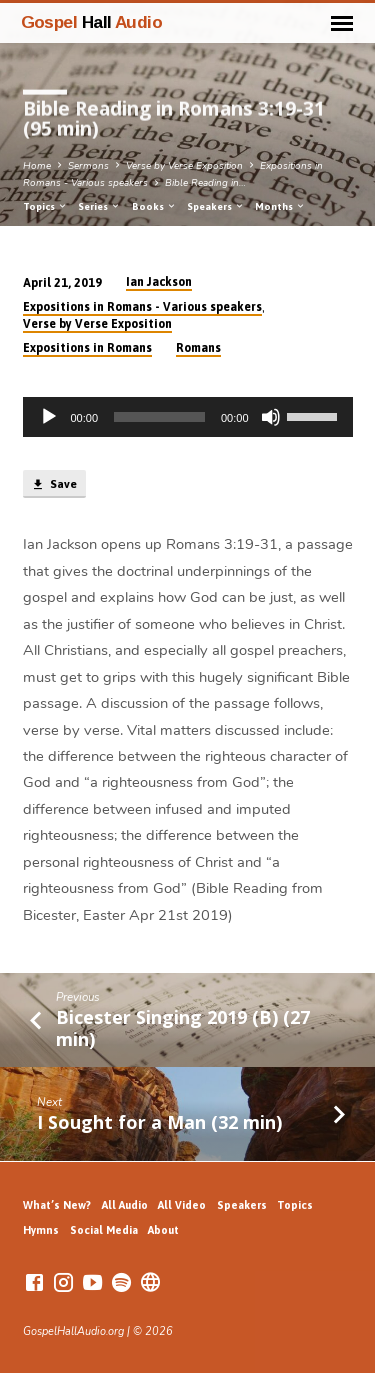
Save (54, 485)
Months (280, 206)
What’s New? (57, 1205)
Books (154, 206)
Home (37, 166)
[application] (188, 417)
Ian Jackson (159, 282)
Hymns (41, 1230)
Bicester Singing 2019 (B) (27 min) (183, 1028)
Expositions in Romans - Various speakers (142, 307)
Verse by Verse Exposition (184, 166)
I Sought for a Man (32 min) (159, 1122)
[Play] (49, 417)
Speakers (216, 206)
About (163, 1230)
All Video (182, 1205)
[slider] (159, 417)
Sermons (88, 166)
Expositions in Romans (87, 348)
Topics (45, 206)
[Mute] (271, 417)
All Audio (125, 1205)
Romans (198, 348)
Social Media (104, 1230)
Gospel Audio (92, 22)
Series (99, 206)
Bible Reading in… (205, 183)
